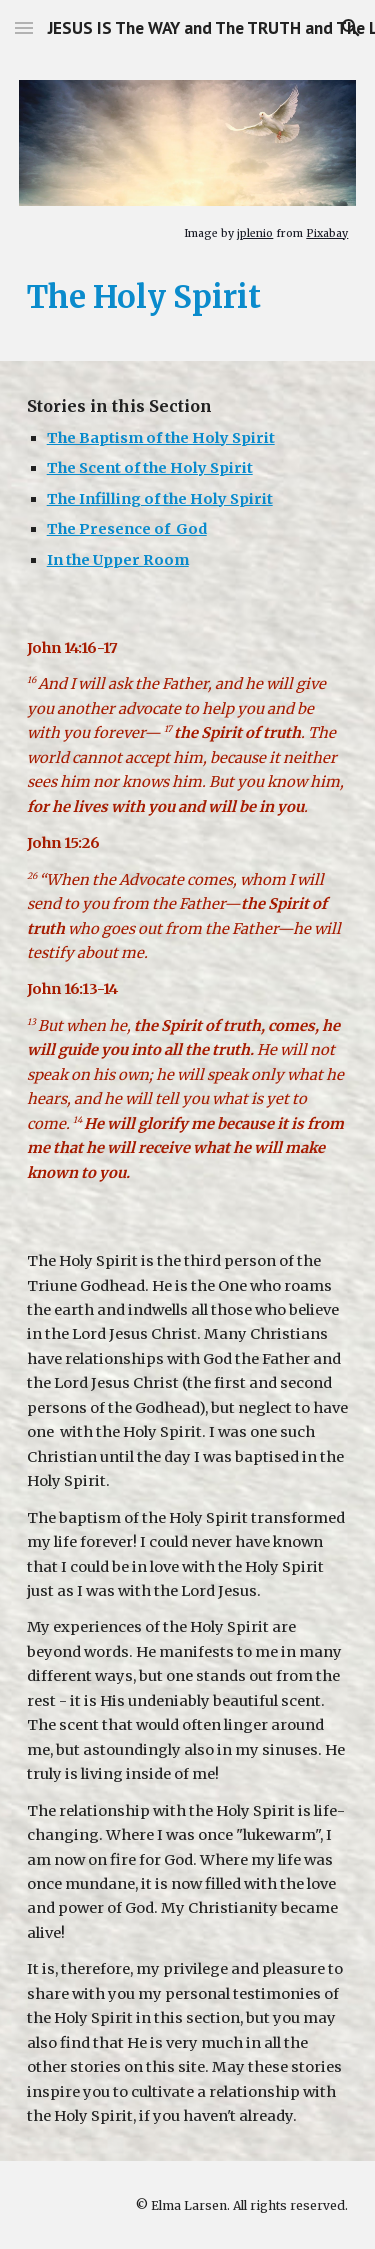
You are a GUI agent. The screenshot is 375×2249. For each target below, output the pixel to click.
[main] (188, 232)
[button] (24, 27)
